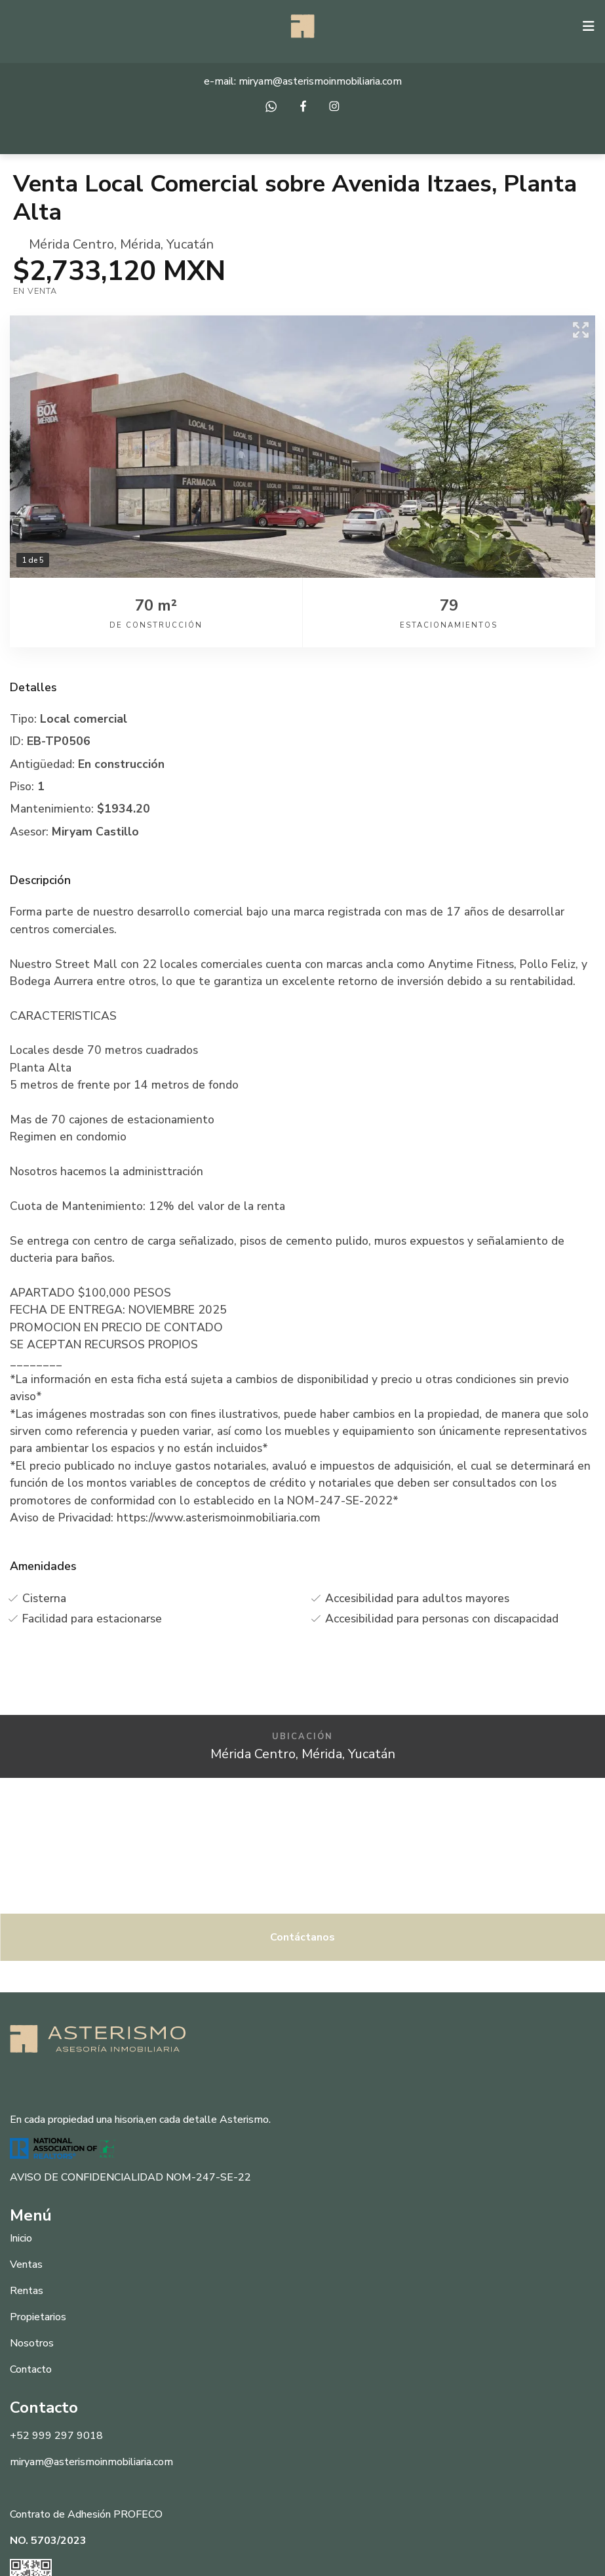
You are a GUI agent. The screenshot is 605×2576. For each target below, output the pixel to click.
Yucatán (190, 244)
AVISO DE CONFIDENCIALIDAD (86, 2177)
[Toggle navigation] (588, 26)
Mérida (140, 244)
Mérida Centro (71, 244)
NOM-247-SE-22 (208, 2177)
